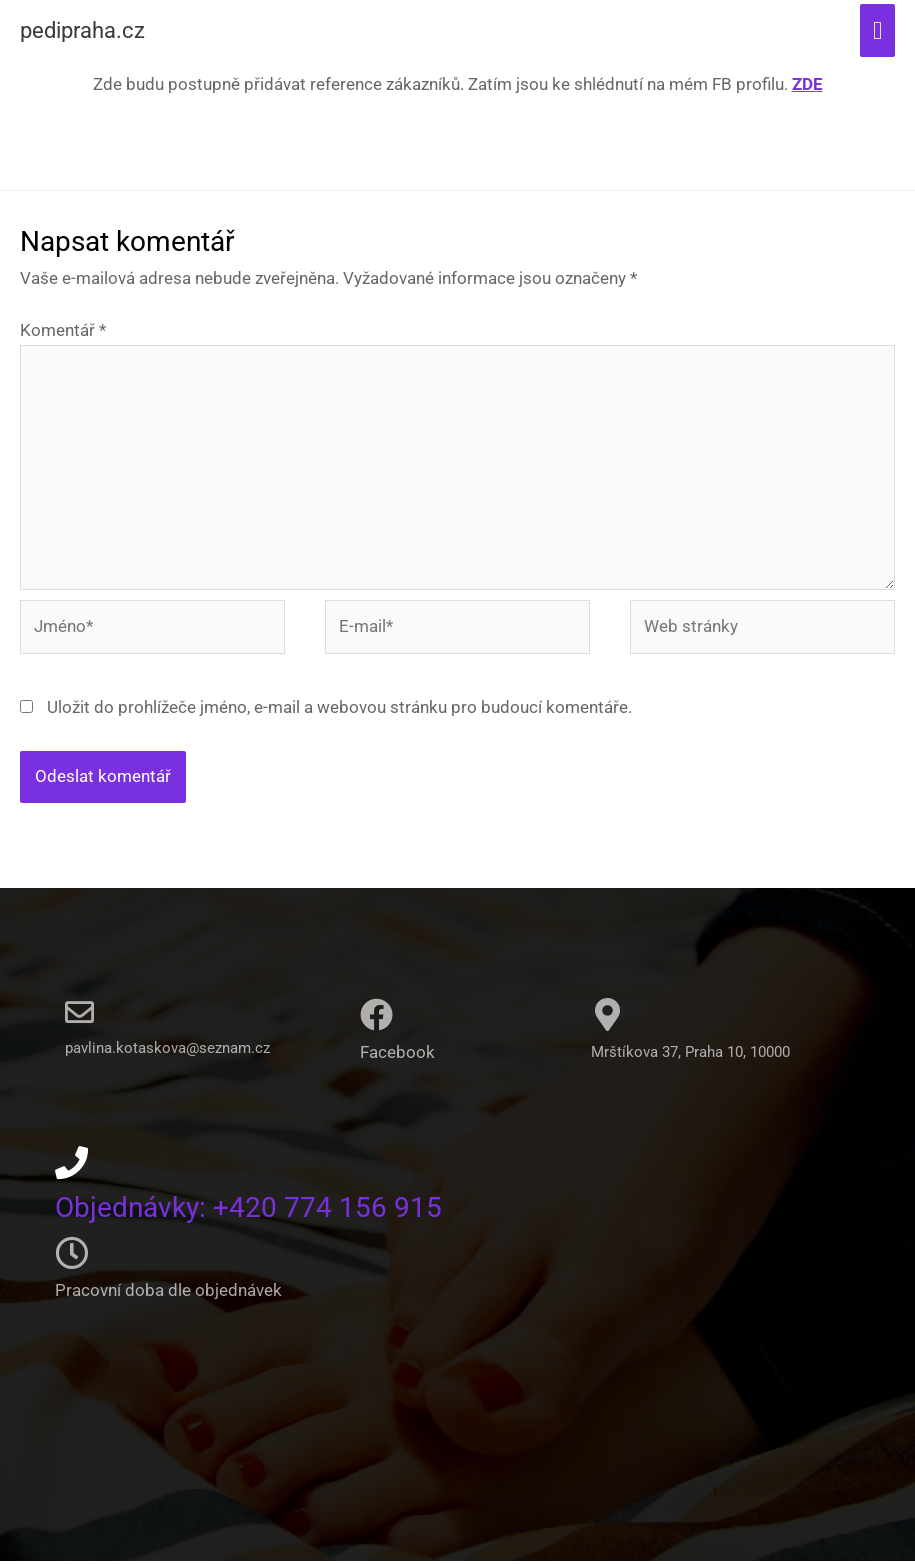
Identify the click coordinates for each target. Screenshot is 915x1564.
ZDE (807, 87)
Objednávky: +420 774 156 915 (260, 1209)
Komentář (63, 334)
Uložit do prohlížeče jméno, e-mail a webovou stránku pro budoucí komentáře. (339, 710)
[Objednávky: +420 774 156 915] (71, 1165)
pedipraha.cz (91, 31)
